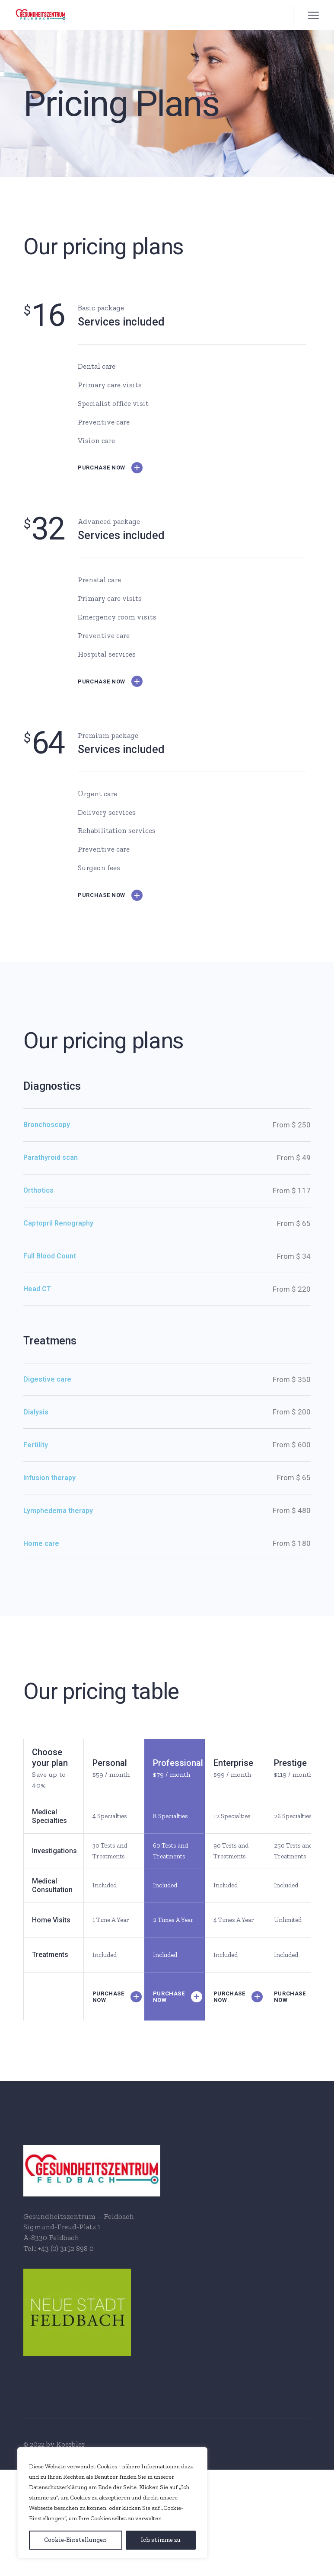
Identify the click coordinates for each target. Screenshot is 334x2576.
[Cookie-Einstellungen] (75, 2540)
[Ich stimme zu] (161, 2540)
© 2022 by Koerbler (54, 2444)
